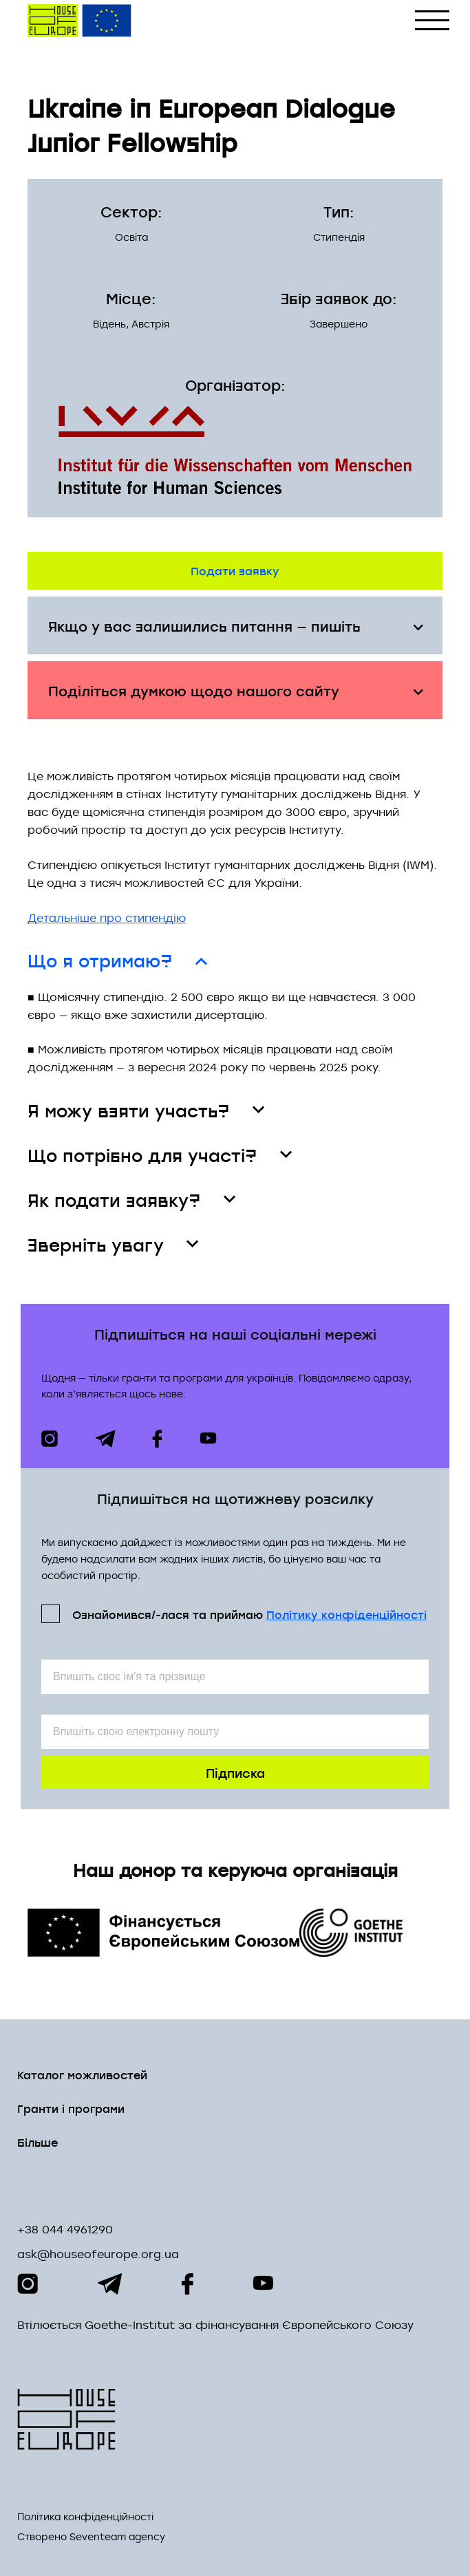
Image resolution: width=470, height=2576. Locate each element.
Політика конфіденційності (85, 2517)
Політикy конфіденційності (346, 1614)
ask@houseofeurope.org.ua (98, 2254)
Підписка (235, 1772)
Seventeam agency (117, 2537)
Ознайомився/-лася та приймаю (249, 1614)
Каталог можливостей (82, 2074)
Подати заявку (235, 570)
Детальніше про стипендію (107, 917)
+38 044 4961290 (65, 2229)
